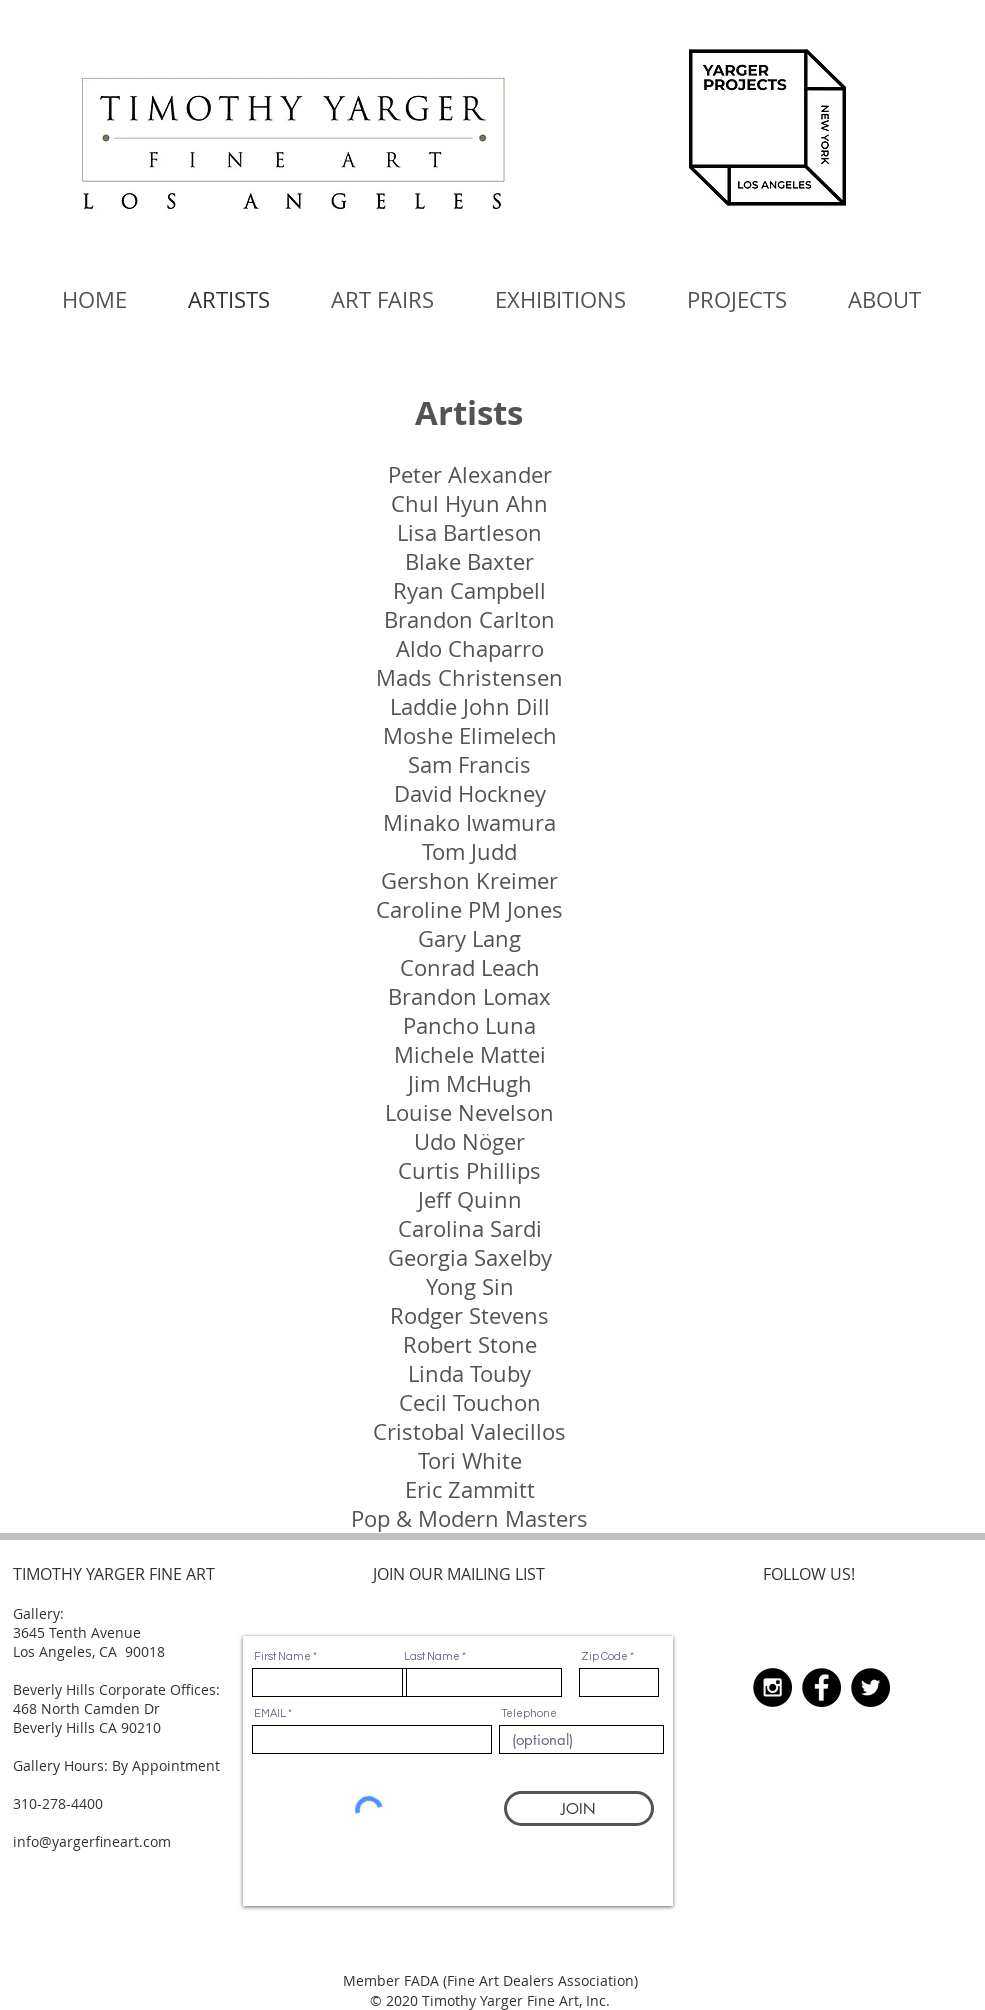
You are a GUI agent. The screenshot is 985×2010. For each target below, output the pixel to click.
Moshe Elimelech (470, 735)
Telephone (529, 1713)
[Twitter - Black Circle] (870, 1687)
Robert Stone (470, 1344)
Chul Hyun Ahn (469, 503)
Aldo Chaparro (470, 648)
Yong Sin (470, 1286)
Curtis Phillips (469, 1170)
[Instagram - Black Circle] (772, 1687)
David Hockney (470, 793)
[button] (383, 300)
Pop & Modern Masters (469, 1518)
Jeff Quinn (470, 1199)
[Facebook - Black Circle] (821, 1687)
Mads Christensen (469, 677)
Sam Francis (469, 764)
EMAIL (270, 1713)
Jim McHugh (470, 1083)
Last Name (432, 1656)
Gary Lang (469, 938)
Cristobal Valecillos (469, 1431)
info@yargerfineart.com (92, 1841)
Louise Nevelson (469, 1112)
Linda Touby (469, 1373)
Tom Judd (469, 851)
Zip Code (604, 1656)
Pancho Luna (469, 1025)
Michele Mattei (470, 1054)
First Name (282, 1656)
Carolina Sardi (470, 1228)
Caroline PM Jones (469, 909)
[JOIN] (579, 1808)
